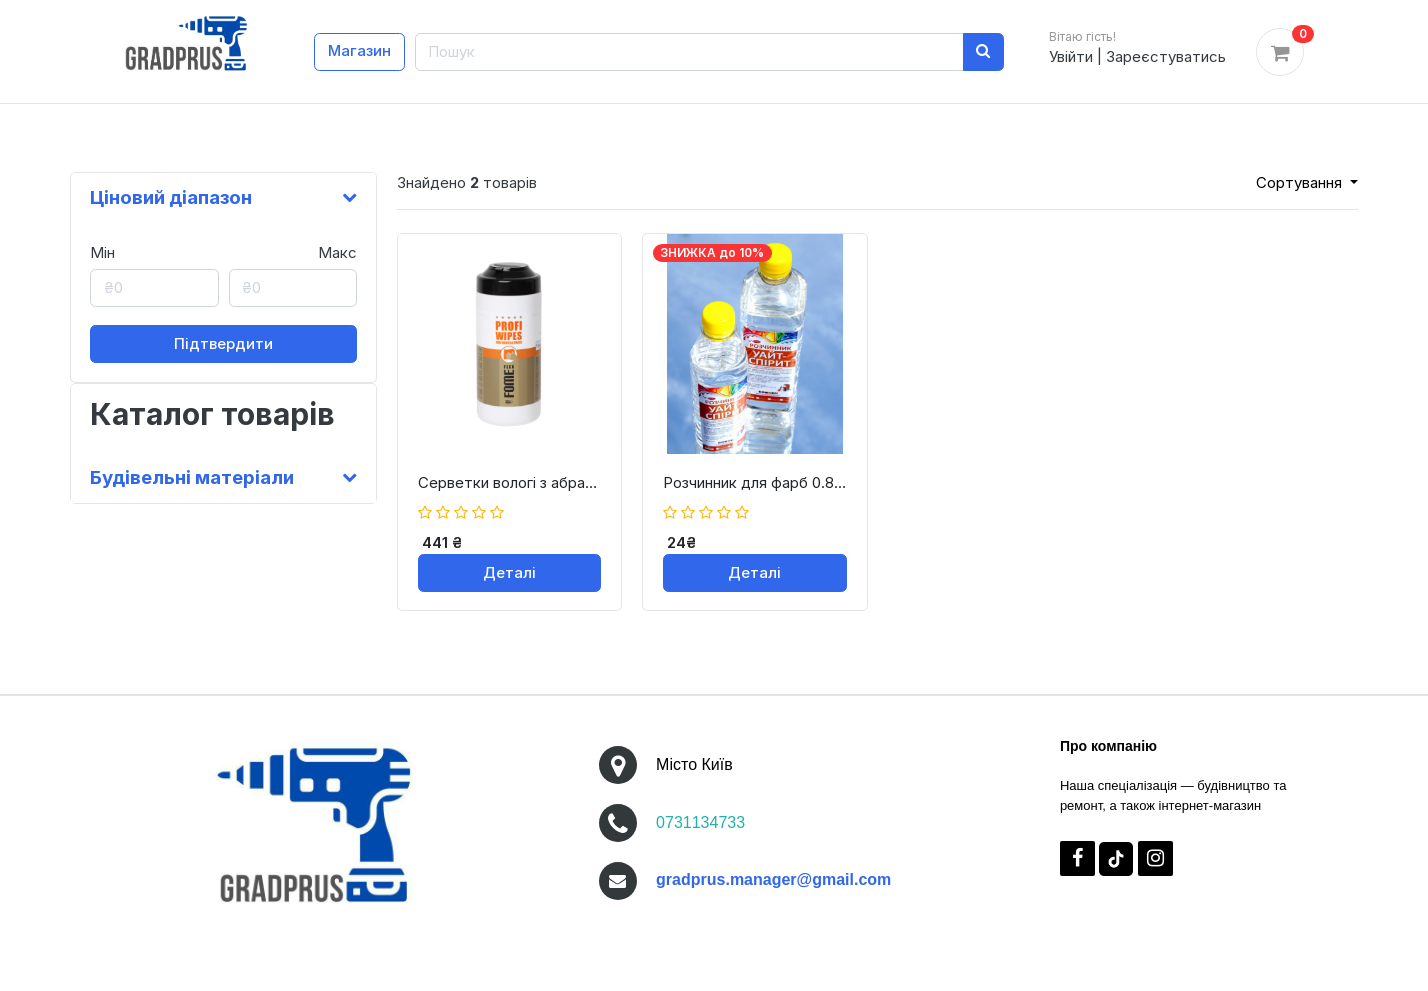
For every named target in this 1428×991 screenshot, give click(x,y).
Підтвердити (223, 343)
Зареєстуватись (1166, 56)
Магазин (359, 50)
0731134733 (700, 822)
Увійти (1071, 56)
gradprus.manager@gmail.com (773, 879)
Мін (102, 252)
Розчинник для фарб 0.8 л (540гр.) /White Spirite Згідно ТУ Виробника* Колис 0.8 (754, 482)
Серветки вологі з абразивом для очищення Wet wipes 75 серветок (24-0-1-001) (509, 482)
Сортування (1301, 182)
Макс (337, 252)
